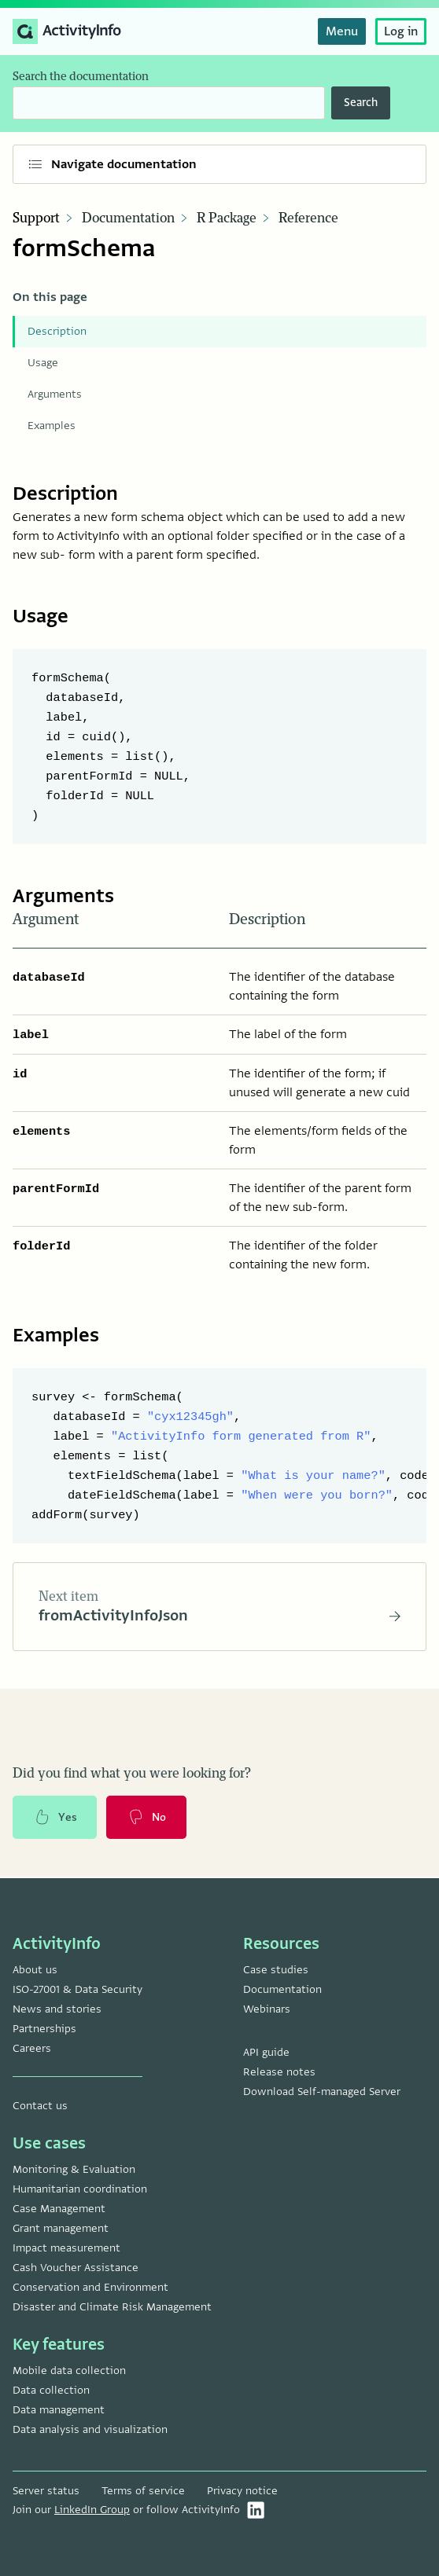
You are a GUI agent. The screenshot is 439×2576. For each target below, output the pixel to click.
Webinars (266, 2009)
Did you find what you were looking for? (132, 1774)
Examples (52, 425)
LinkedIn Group (92, 2509)
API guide (266, 2052)
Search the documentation (81, 76)
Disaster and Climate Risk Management (112, 2306)
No (147, 1818)
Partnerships (44, 2028)
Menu (342, 31)
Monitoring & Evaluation (74, 2169)
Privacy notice (242, 2490)
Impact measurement (66, 2247)
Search (361, 102)
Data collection (51, 2390)
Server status (46, 2490)
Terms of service (143, 2490)
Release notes (279, 2071)
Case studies (275, 1969)
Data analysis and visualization (90, 2429)
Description (57, 331)
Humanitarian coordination (80, 2189)
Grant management (61, 2228)
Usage (43, 362)
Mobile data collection (69, 2370)
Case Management (59, 2208)
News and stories (57, 2009)
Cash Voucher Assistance (75, 2267)
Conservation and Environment (90, 2287)
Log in (401, 31)
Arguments (55, 394)
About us (35, 1969)
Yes (55, 1818)
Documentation (128, 218)
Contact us (40, 2105)
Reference (308, 218)
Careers (32, 2048)
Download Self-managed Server (321, 2091)
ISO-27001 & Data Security (77, 1989)
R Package (226, 218)
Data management (59, 2409)
